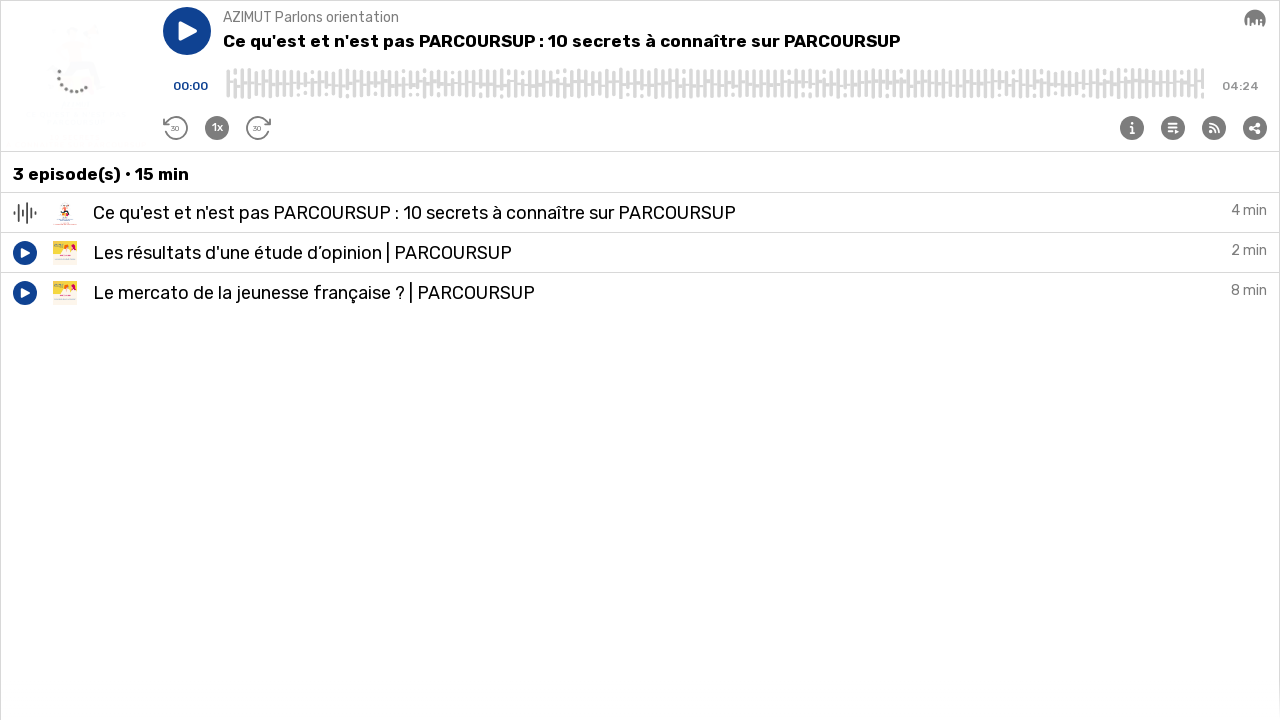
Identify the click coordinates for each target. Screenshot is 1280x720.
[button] (187, 31)
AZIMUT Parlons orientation (311, 17)
